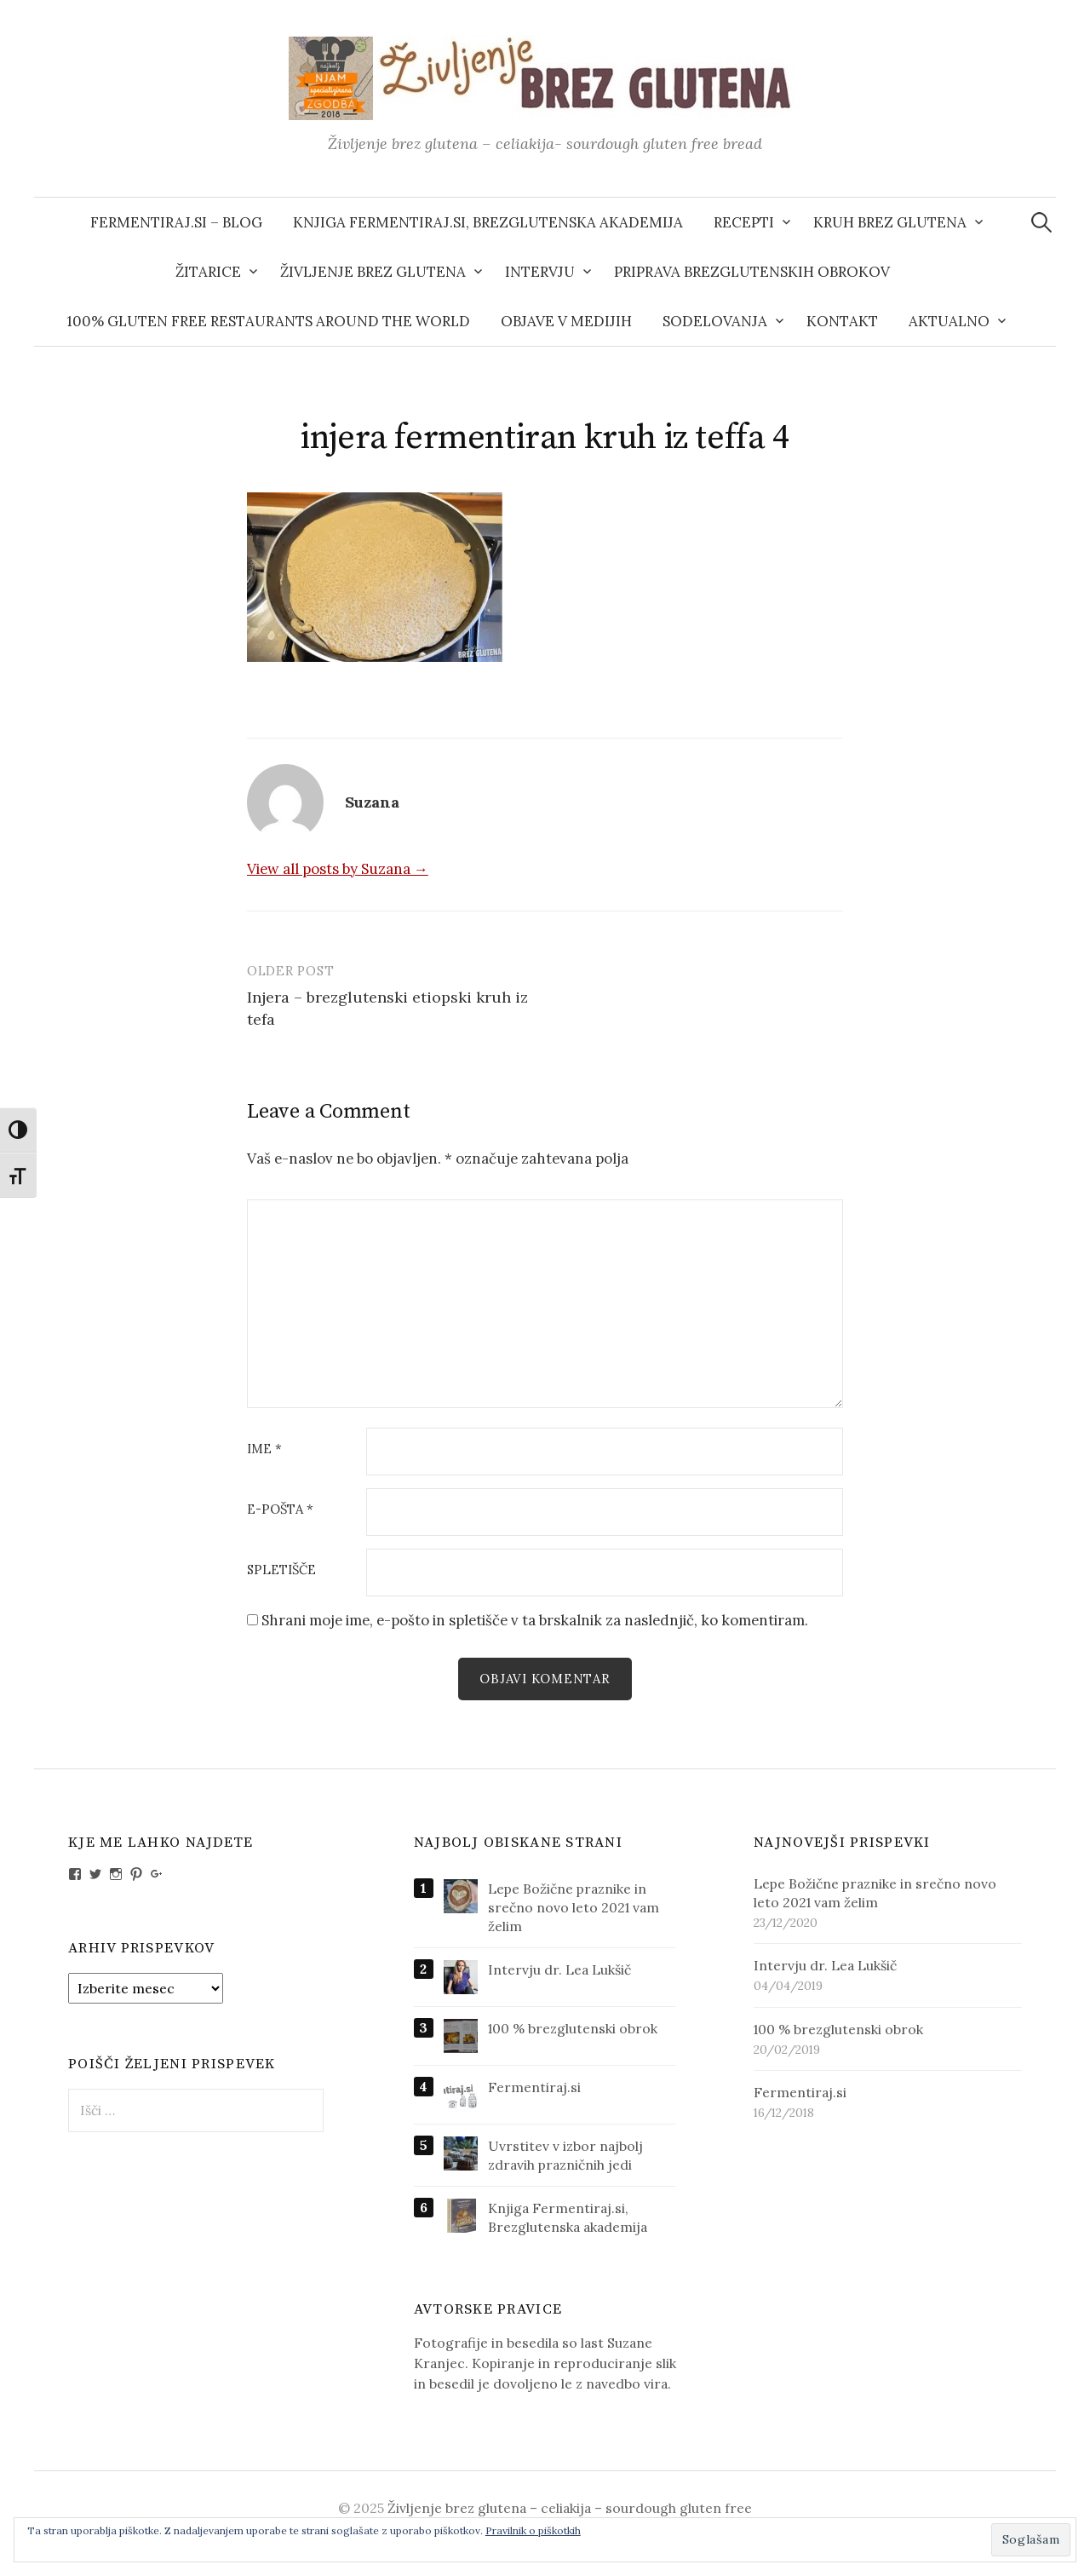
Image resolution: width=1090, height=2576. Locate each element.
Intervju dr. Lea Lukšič (559, 1969)
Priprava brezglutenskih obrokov (752, 271)
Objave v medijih (566, 321)
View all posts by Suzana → (337, 869)
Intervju (540, 271)
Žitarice (208, 271)
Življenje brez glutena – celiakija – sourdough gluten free (569, 2507)
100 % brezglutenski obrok (572, 2028)
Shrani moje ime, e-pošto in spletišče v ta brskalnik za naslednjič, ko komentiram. (534, 1620)
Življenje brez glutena (373, 271)
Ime (264, 1449)
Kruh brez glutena (890, 222)
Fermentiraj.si (534, 2087)
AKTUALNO (949, 321)
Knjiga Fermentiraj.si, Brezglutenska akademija (488, 222)
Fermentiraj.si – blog (176, 222)
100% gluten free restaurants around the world (268, 321)
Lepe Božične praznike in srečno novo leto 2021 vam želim (573, 1907)
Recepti (744, 222)
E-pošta (280, 1510)
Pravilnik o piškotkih (533, 2530)
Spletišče (281, 1570)
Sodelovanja (715, 321)
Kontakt (842, 321)
